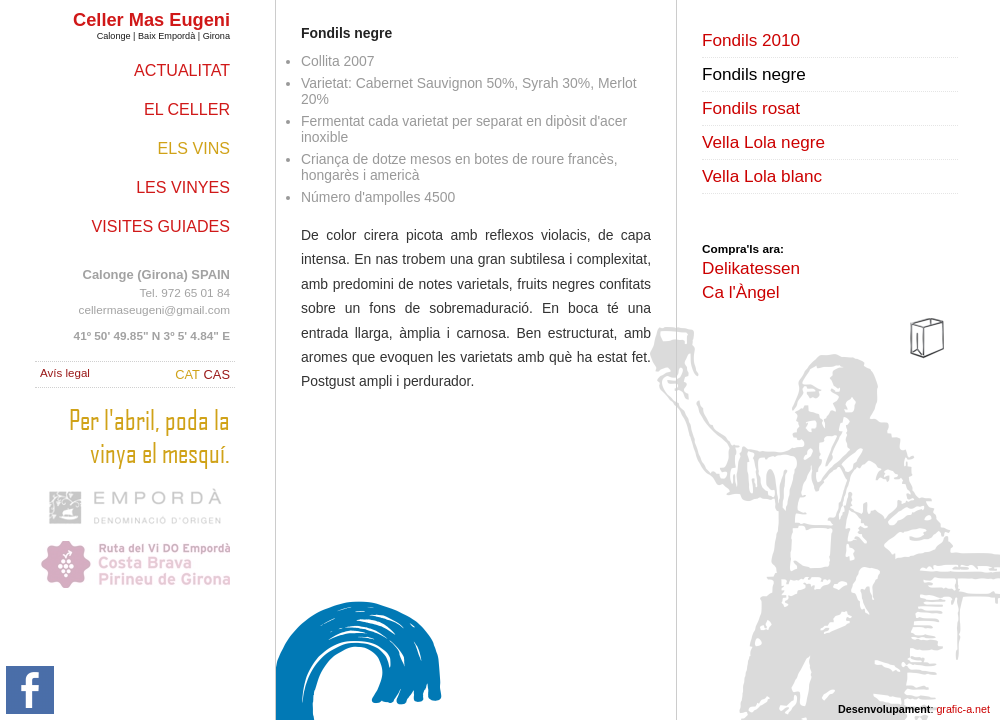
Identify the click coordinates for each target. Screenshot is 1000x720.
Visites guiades (161, 226)
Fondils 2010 (751, 40)
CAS (217, 374)
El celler (187, 109)
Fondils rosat (751, 108)
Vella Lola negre (763, 142)
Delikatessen (751, 268)
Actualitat (182, 70)
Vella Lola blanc (762, 176)
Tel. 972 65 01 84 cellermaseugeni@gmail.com (154, 291)
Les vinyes (183, 187)
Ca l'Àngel (741, 292)
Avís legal (65, 373)
